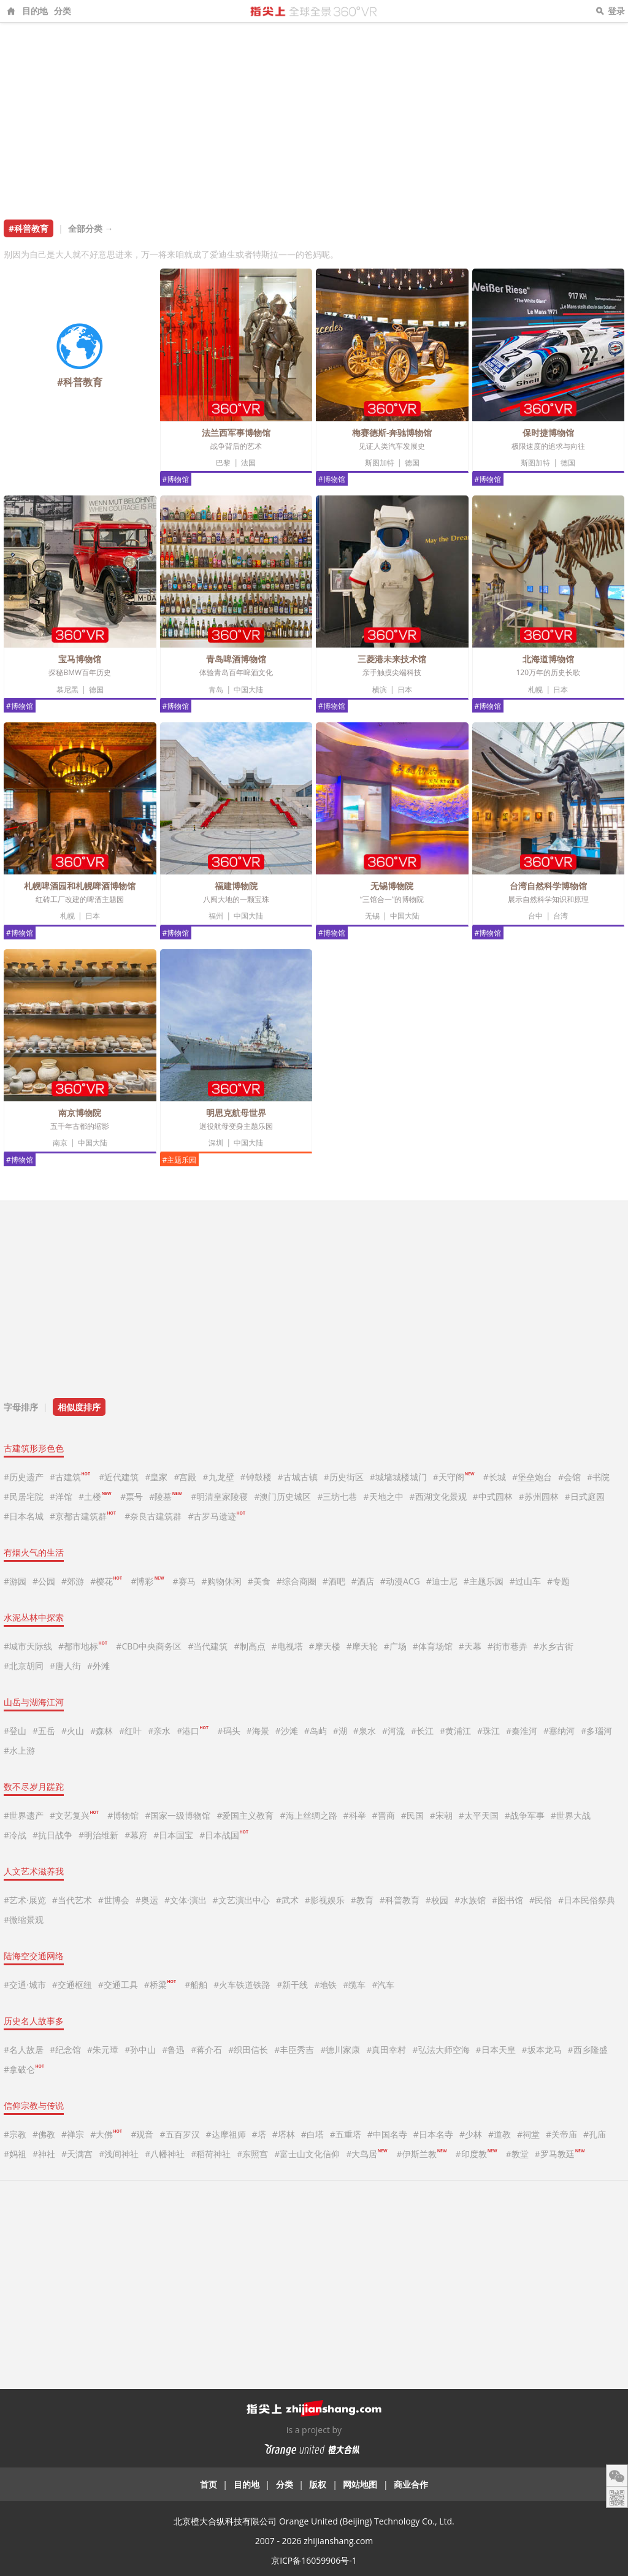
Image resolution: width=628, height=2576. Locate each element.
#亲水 (159, 1731)
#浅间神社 (119, 2154)
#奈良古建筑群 (153, 1516)
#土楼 (94, 1496)
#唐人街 (65, 1666)
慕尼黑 (67, 689)
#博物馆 (176, 479)
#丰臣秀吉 (294, 2049)
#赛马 (184, 1581)
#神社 (44, 2154)
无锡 (372, 916)
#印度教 (476, 2154)
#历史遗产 (24, 1477)
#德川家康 (340, 2049)
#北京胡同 (24, 1666)
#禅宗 (72, 2134)
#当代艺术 (72, 1900)
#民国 (412, 1815)
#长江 (422, 1731)
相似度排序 (79, 1407)
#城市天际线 (28, 1646)
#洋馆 (61, 1496)
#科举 (354, 1815)
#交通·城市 (25, 1984)
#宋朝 (441, 1815)
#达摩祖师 (226, 2134)
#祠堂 (528, 2134)
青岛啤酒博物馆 (236, 659)
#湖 (340, 1731)
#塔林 (283, 2134)
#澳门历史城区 (282, 1496)
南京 (60, 1142)
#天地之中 (384, 1496)
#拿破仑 (24, 2069)
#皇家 (156, 1477)
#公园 (44, 1581)
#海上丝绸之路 (308, 1815)
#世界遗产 (24, 1815)
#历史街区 (344, 1477)
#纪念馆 (65, 2049)
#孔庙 (594, 2134)
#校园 (437, 1900)
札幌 (535, 689)
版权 (317, 2484)
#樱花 (106, 1581)
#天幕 (470, 1646)
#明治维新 (98, 1835)
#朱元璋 (102, 2049)
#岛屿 (315, 1731)
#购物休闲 (222, 1581)
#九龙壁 (218, 1477)
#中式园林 (493, 1496)
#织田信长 (248, 2049)
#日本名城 (24, 1516)
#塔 (259, 2134)
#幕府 (135, 1835)
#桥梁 (160, 1984)
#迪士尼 (442, 1581)
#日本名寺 (433, 2134)
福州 (216, 916)
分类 (62, 11)
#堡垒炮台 (532, 1477)
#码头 (229, 1731)
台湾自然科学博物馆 (548, 886)
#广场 (395, 1646)
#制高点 (249, 1646)
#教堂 (517, 2154)
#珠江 (488, 1731)
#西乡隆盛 (588, 2049)
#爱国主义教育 (245, 1815)
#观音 (142, 2134)
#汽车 (383, 1984)
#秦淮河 (521, 1731)
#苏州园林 (539, 1496)
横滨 (379, 689)
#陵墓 (165, 1496)
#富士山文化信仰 (307, 2154)
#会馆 (569, 1477)
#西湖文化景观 (438, 1496)
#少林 (470, 2134)
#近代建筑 (119, 1477)
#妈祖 (15, 2154)
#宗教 (15, 2134)
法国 (248, 462)
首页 (208, 2484)
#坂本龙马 (542, 2049)
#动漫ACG (400, 1581)
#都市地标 (82, 1646)
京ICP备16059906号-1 (314, 2560)
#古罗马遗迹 (216, 1516)
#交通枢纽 (72, 1984)
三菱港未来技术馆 (392, 659)
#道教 (499, 2134)
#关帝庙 (561, 2134)
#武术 (287, 1900)
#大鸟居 (366, 2154)
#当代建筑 (208, 1646)
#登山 (15, 1731)
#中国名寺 (387, 2134)
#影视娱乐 (325, 1900)
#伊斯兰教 (421, 2154)
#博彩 (147, 1581)
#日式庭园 (585, 1496)
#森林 (101, 1731)
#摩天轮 (362, 1646)
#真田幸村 (386, 2049)
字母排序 (21, 1407)
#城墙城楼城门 (398, 1477)
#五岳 (44, 1731)
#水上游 (19, 1750)
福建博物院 (236, 886)
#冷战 (15, 1835)
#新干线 (292, 1984)
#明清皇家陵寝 (219, 1496)
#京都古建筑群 (83, 1516)
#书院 (598, 1477)
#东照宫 (252, 2154)
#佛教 (44, 2134)
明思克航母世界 (236, 1112)
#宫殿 (185, 1477)
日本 (404, 689)
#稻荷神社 (211, 2154)
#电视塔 (287, 1646)
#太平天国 (479, 1815)
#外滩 (98, 1666)
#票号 (131, 1496)
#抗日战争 (52, 1835)
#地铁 (325, 1984)
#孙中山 (140, 2049)
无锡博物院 (391, 886)
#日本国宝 (173, 1835)
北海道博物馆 (548, 659)
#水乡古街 (553, 1646)
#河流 (393, 1731)
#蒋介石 (206, 2049)
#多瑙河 (596, 1731)
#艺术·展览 (25, 1900)
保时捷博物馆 (548, 432)
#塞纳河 (559, 1731)
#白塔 (312, 2134)
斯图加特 (379, 462)
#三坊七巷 (337, 1496)
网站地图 (360, 2484)
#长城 (494, 1477)
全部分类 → (90, 228)
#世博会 (113, 1900)
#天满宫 (77, 2154)
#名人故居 (24, 2049)
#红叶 (130, 1731)
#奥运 (147, 1900)
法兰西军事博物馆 (236, 432)
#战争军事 (525, 1815)
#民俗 (540, 1900)
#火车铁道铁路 (241, 1984)
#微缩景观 (24, 1919)
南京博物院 (79, 1112)
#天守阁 (453, 1477)
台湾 (560, 916)
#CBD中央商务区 (149, 1646)
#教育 (362, 1900)
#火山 (72, 1731)
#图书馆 (507, 1900)
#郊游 (72, 1581)
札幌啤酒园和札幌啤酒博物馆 (80, 886)
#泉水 (364, 1731)
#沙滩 (286, 1731)
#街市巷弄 (507, 1646)
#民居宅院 (24, 1496)
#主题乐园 (180, 1160)
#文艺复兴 (74, 1815)
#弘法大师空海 (440, 2049)
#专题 (558, 1581)
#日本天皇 (496, 2049)
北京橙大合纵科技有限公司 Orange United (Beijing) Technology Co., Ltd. (314, 2521)
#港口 (193, 1731)
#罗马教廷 (559, 2154)
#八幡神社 (165, 2154)
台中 (535, 916)
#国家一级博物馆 (177, 1815)
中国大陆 (248, 689)
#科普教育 (399, 1900)
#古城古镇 (298, 1477)
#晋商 (383, 1815)
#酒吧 (334, 1581)
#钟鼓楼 (256, 1477)
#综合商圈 (296, 1581)
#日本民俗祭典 (586, 1900)
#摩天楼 (324, 1646)
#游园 (15, 1581)
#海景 (258, 1731)
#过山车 (525, 1581)
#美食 (259, 1581)
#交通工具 (118, 1984)
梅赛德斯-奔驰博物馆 (392, 432)
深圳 (216, 1142)
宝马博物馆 (79, 659)
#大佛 (106, 2134)
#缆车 (354, 1984)
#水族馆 (470, 1900)
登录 (616, 11)
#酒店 (362, 1581)
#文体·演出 (185, 1900)
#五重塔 (345, 2134)
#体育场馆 (433, 1646)
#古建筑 (70, 1477)
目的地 (35, 11)
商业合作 (411, 2484)
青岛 (216, 689)
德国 (412, 462)
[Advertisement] (314, 115)
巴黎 (223, 462)
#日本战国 (223, 1835)
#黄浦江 (455, 1731)
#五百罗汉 (180, 2134)
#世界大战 (571, 1815)
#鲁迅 (173, 2049)
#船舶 (196, 1984)
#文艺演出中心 (241, 1900)
